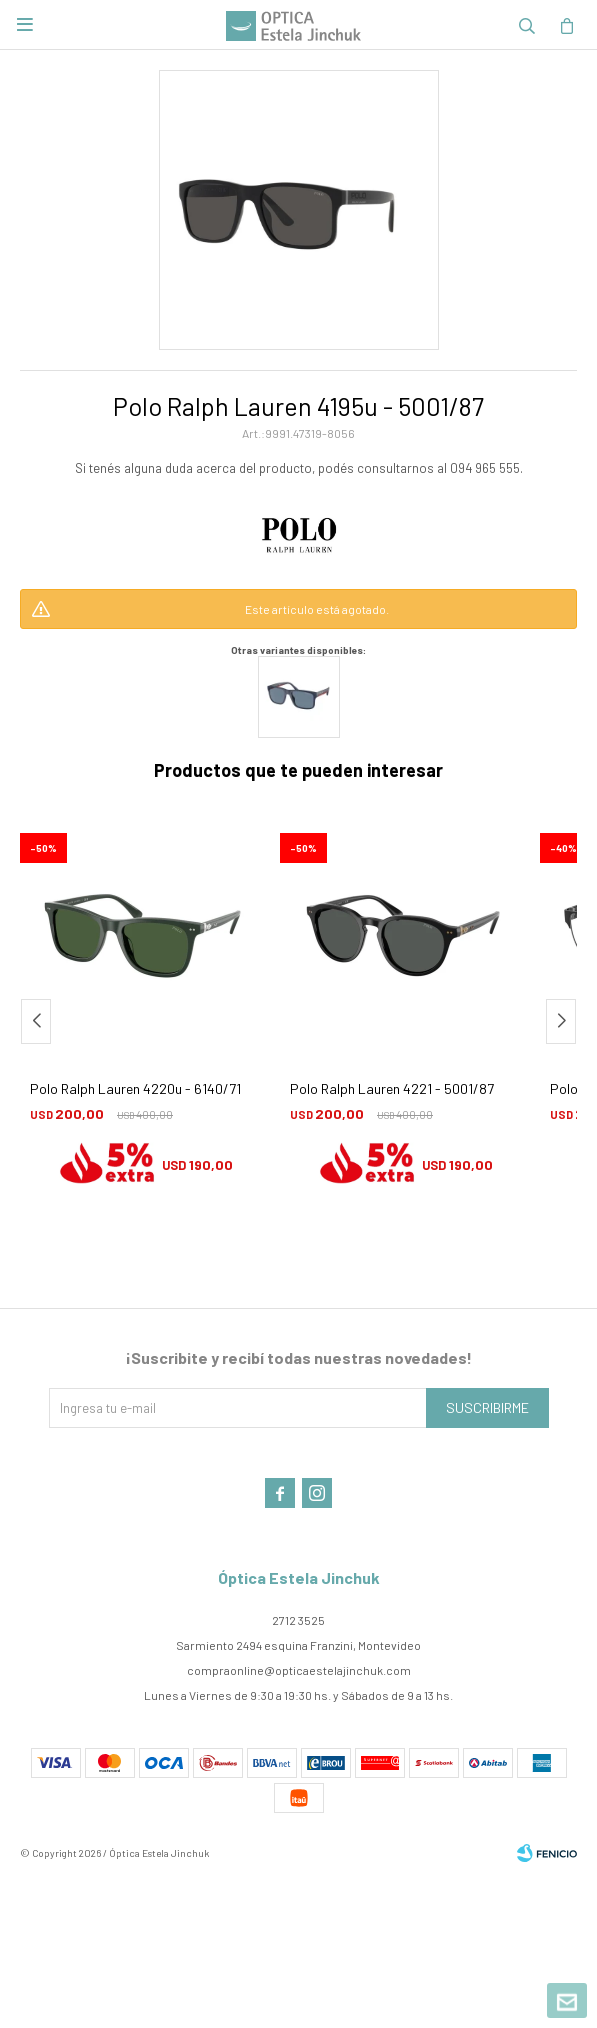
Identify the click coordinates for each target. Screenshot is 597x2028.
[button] (561, 1021)
